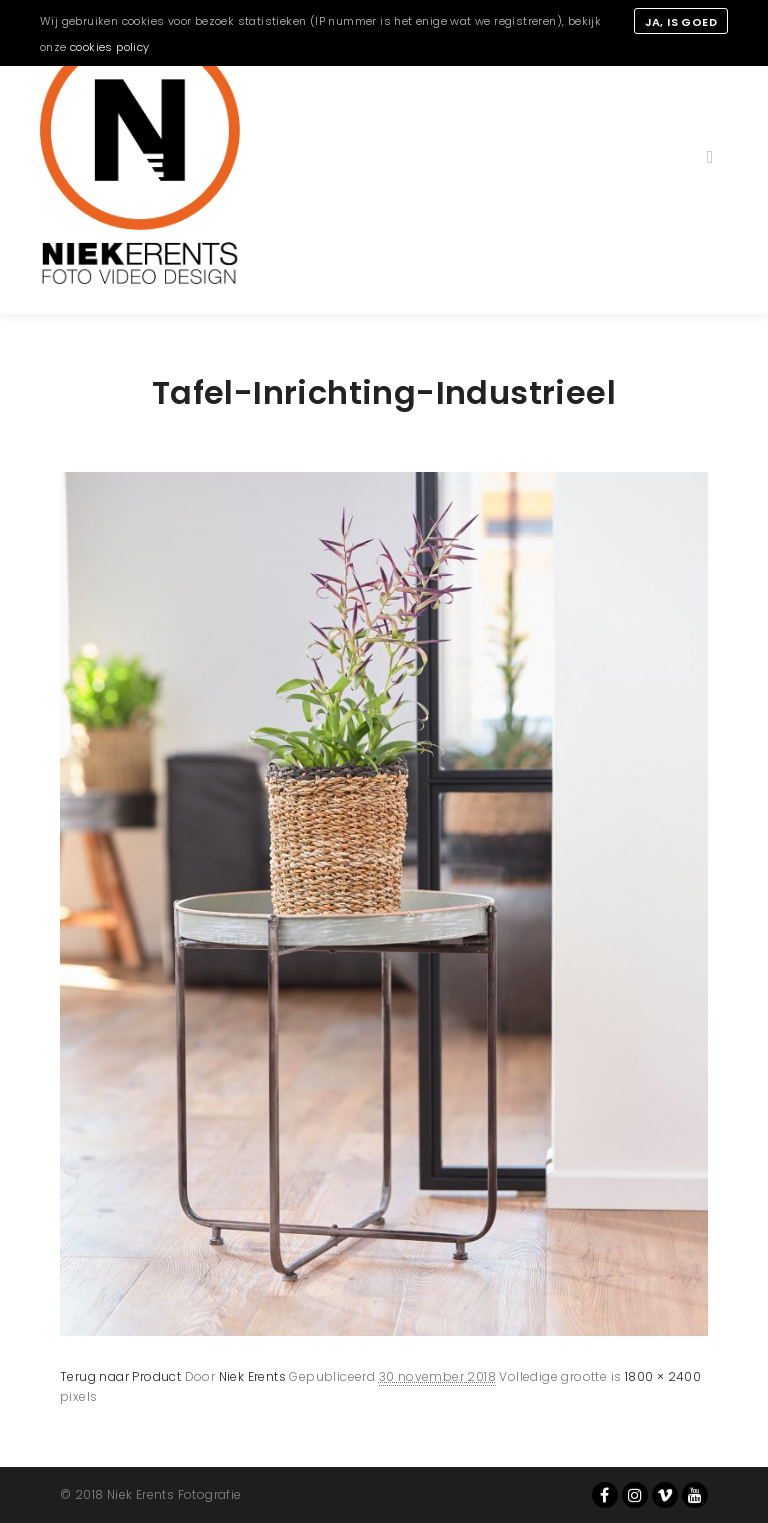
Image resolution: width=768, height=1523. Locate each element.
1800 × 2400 (663, 1376)
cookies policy (110, 47)
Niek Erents (252, 1376)
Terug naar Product (120, 1376)
